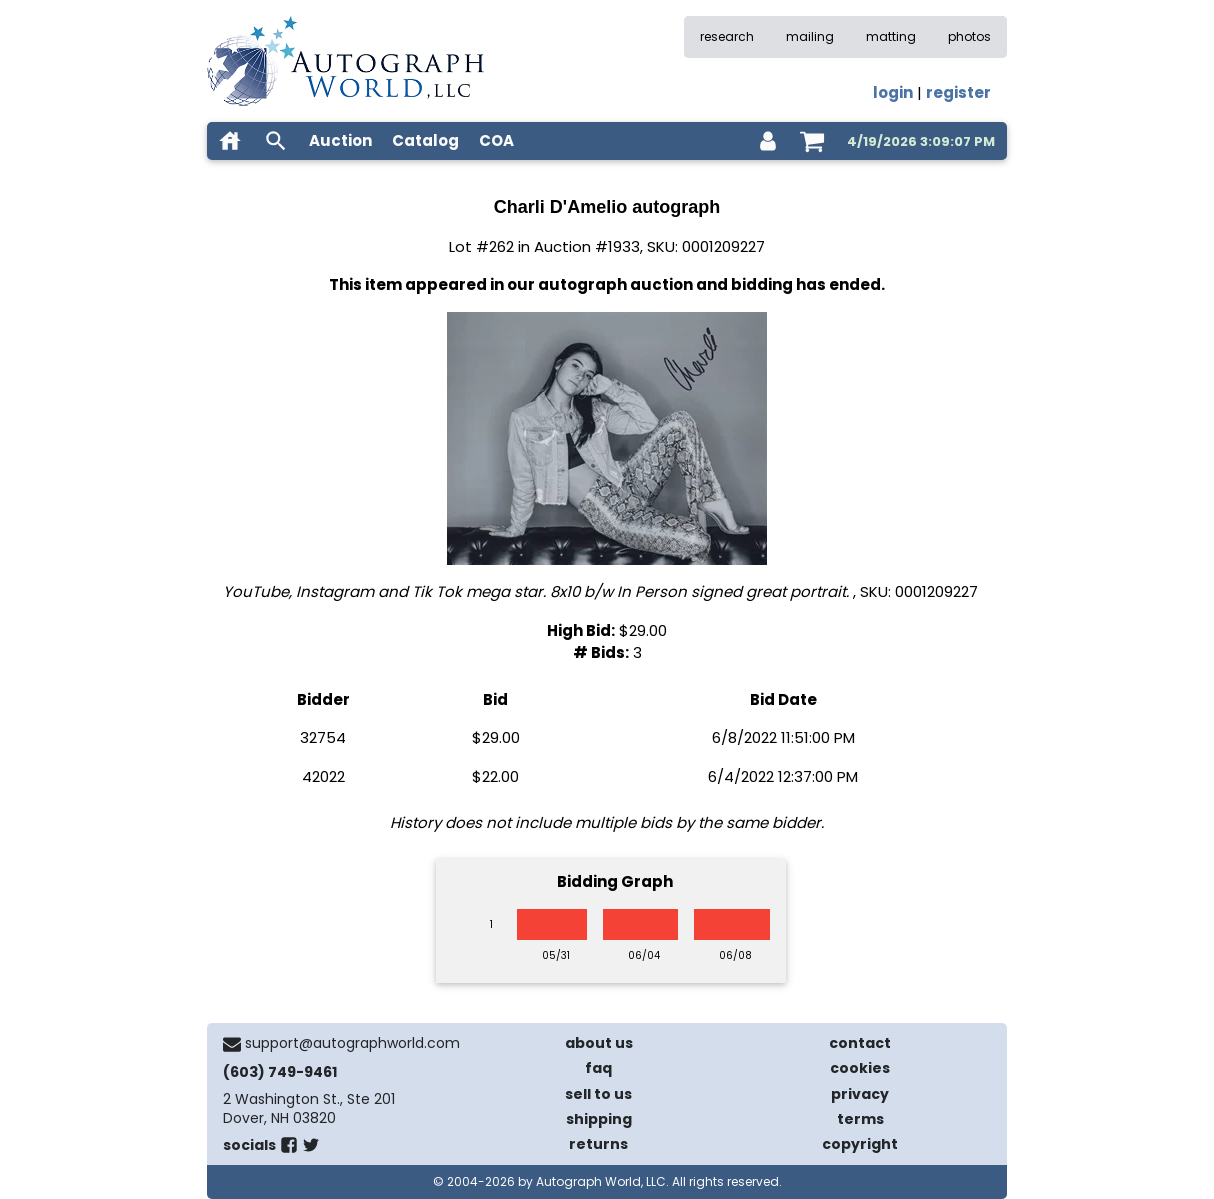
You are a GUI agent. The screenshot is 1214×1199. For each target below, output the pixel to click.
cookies (860, 1068)
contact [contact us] (860, 1043)
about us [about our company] (599, 1043)
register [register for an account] (958, 92)
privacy (860, 1094)
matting (891, 36)
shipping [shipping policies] (599, 1119)
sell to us (598, 1094)
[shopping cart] (812, 141)
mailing (810, 36)
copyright (860, 1144)
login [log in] (893, 92)
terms (860, 1119)
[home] (230, 141)
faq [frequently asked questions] (598, 1068)
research (727, 36)
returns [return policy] (598, 1144)
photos (969, 36)
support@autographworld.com (352, 1043)
